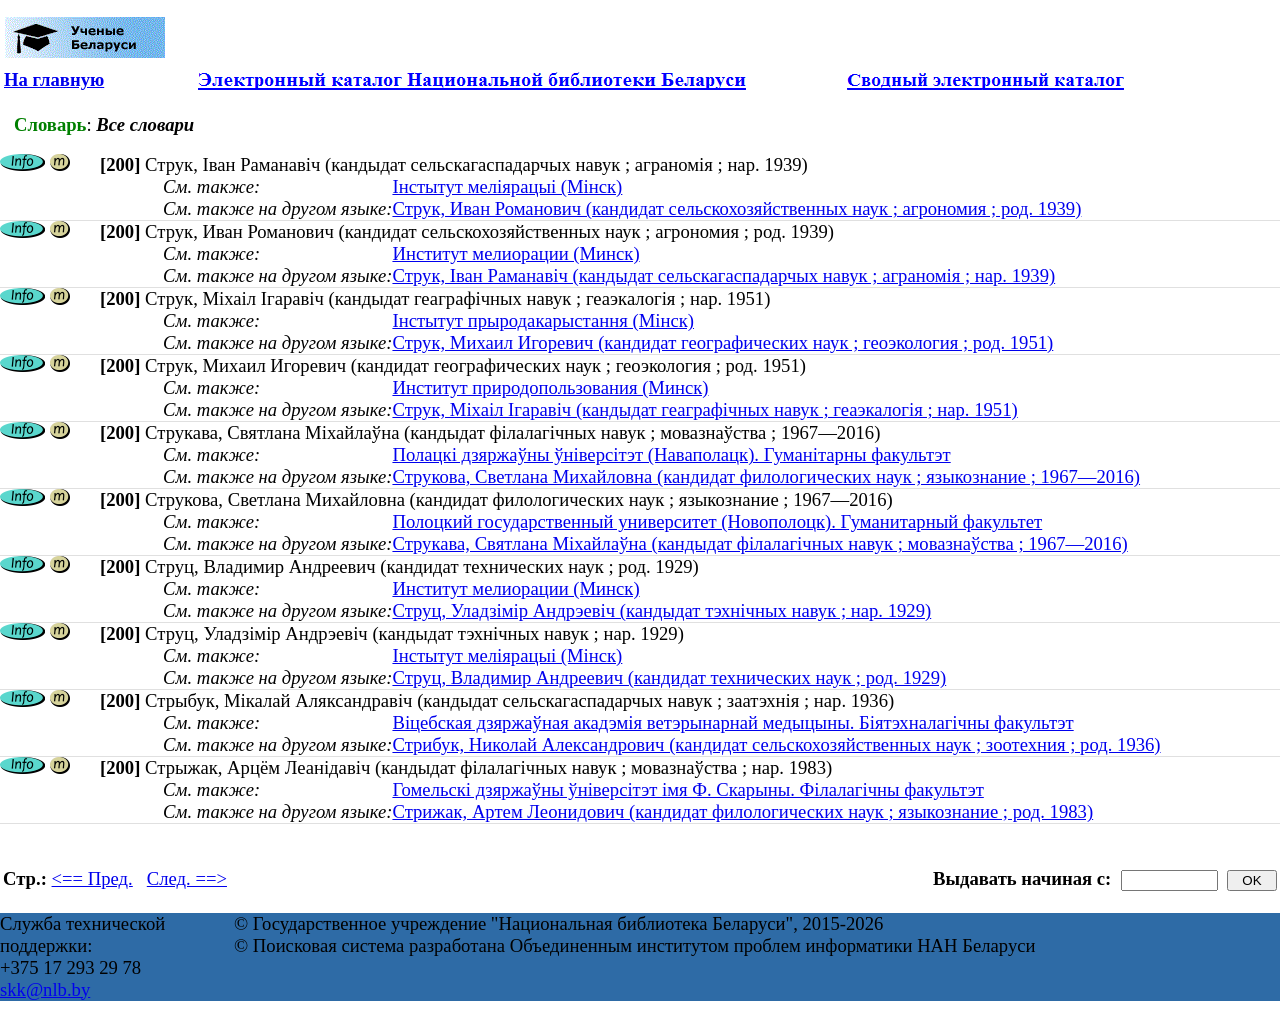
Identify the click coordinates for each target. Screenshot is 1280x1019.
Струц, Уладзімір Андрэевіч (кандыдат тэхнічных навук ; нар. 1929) (661, 610)
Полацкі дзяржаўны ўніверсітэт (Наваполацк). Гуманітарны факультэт (671, 454)
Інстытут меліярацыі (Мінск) (507, 186)
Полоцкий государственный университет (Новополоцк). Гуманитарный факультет (717, 521)
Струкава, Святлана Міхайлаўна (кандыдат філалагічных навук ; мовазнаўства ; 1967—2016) (759, 543)
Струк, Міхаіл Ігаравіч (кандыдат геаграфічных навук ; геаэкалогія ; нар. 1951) (704, 409)
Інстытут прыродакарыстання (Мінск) (543, 320)
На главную (54, 79)
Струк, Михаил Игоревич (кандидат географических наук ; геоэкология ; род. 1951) (722, 342)
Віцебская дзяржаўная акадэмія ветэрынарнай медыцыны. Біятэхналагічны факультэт (732, 722)
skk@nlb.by (45, 989)
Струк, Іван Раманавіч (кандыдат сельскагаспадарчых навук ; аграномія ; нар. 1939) (723, 275)
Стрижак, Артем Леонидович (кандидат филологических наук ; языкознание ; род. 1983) (742, 811)
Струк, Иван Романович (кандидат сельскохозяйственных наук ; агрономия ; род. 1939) (736, 208)
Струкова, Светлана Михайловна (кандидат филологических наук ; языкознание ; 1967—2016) (766, 476)
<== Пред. (92, 878)
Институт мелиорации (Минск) (515, 253)
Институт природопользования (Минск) (550, 387)
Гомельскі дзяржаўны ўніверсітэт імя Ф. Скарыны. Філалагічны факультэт (687, 789)
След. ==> (187, 878)
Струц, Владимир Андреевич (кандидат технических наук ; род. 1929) (669, 677)
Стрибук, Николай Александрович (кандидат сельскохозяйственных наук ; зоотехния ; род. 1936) (776, 744)
